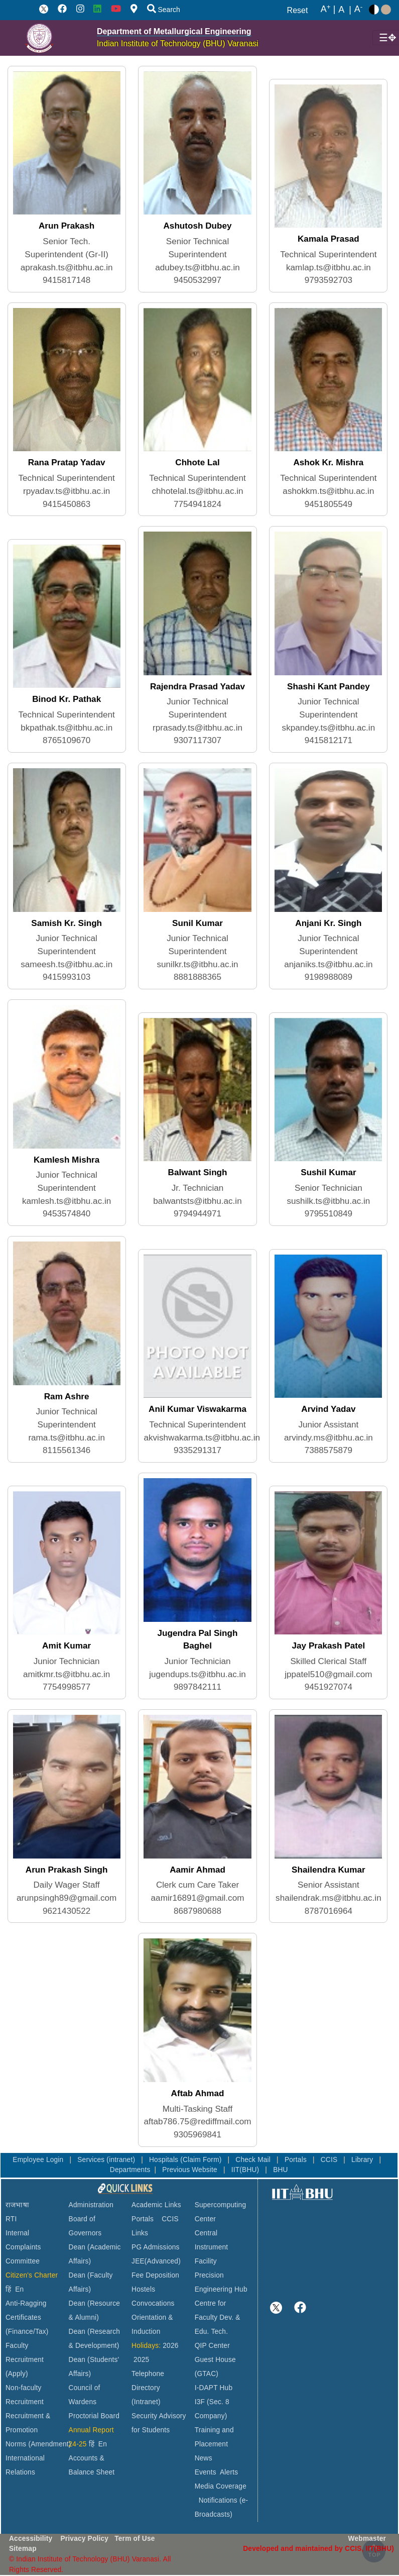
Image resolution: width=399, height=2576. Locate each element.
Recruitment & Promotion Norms (28, 2430)
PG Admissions (155, 2247)
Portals (297, 2159)
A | (328, 10)
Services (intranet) (107, 2159)
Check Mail (254, 2159)
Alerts (229, 2472)
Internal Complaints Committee (23, 2247)
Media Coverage (220, 2486)
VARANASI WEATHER (333, 2239)
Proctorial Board (94, 2416)
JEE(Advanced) (156, 2261)
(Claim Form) (201, 2159)
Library (363, 2159)
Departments (130, 2170)
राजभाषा (17, 2205)
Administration (91, 2205)
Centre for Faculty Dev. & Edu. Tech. (217, 2317)
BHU (280, 2170)
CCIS (330, 2159)
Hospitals (164, 2159)
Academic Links (156, 2205)
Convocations (152, 2303)
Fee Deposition (155, 2275)
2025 (141, 2359)
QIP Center (212, 2345)
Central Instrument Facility (211, 2247)
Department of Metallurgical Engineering (174, 31)
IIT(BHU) (246, 2170)
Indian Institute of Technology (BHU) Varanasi (177, 43)
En (19, 2289)
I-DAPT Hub (214, 2388)
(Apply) (17, 2374)
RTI (11, 2219)
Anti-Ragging (26, 2303)
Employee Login (39, 2159)
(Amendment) (49, 2444)
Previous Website (190, 2170)
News (203, 2458)
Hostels (143, 2289)
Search (163, 10)
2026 (170, 2345)
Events (205, 2472)
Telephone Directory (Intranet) (147, 2388)
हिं (8, 2289)
